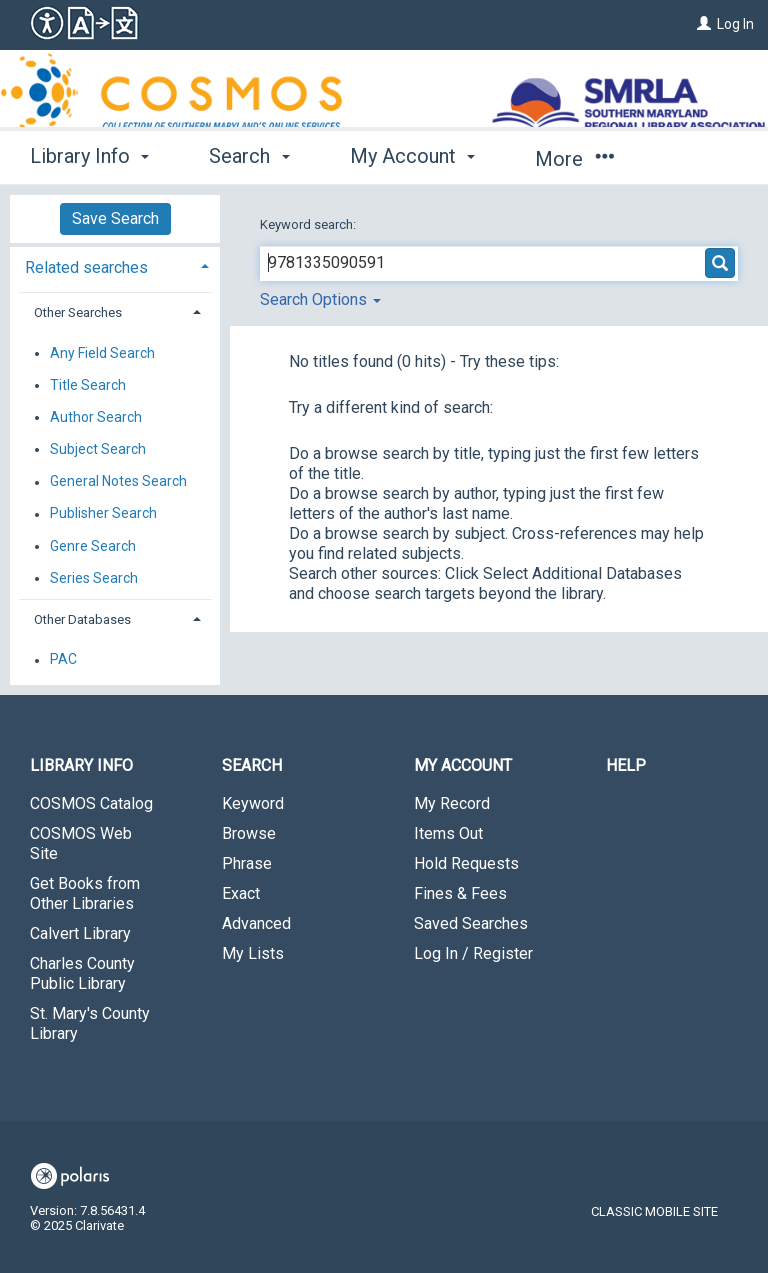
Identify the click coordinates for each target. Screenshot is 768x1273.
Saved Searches (471, 923)
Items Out (448, 833)
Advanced (256, 923)
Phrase (247, 863)
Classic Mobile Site (654, 1211)
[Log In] (704, 24)
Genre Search (93, 546)
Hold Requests (466, 863)
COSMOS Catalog (91, 803)
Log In (735, 24)
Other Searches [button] (78, 312)
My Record (452, 803)
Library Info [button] (89, 156)
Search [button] (249, 156)
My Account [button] (412, 156)
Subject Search (98, 449)
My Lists (253, 953)
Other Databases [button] (82, 619)
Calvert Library (80, 933)
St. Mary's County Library (90, 1023)
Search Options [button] (320, 299)
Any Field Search (102, 353)
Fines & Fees (460, 893)
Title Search (88, 385)
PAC (63, 660)
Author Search (96, 417)
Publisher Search (103, 514)
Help (626, 765)
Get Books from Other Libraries (85, 893)
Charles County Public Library (82, 973)
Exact (241, 893)
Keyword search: (309, 224)
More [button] (574, 159)
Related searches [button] (86, 267)
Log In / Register (473, 953)
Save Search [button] (115, 218)
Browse (249, 833)
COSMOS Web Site (81, 843)
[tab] (115, 265)
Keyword (253, 803)
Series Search (94, 578)
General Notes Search (118, 482)
